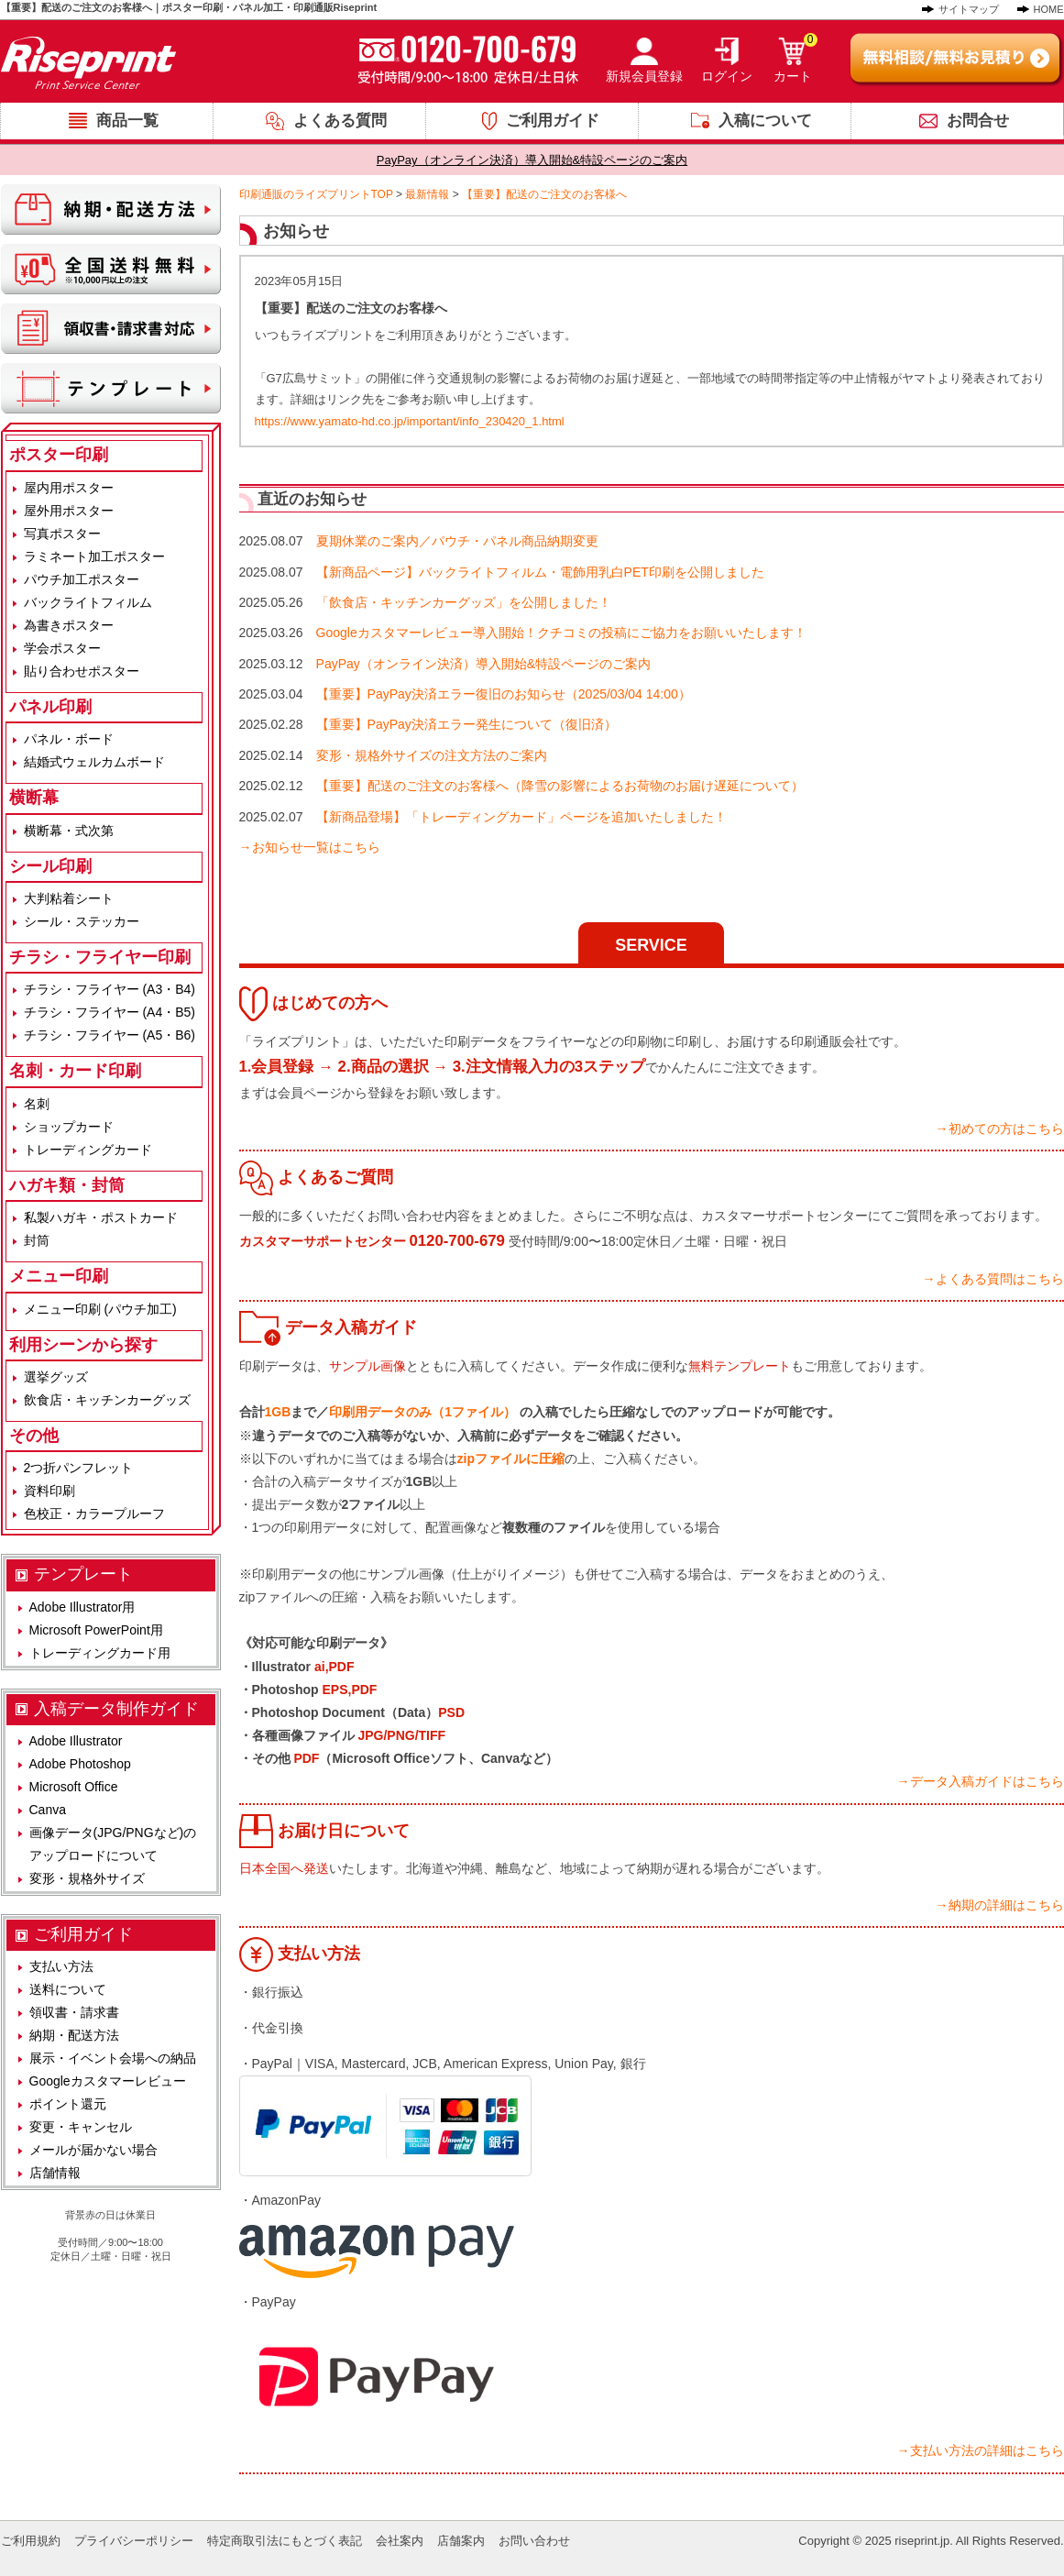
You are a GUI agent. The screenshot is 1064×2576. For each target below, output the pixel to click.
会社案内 (399, 2541)
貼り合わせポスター (81, 671)
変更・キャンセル (80, 2126)
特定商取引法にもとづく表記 (284, 2541)
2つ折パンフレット (79, 1467)
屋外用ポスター (69, 510)
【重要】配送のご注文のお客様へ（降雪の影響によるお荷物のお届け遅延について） (560, 785)
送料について (67, 1989)
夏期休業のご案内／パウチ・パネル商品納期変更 (457, 541)
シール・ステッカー (81, 921)
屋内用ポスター (69, 487)
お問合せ (978, 120)
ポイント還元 (67, 2104)
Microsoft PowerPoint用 (96, 1630)
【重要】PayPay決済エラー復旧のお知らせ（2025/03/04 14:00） (503, 694)
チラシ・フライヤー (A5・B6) (109, 1035)
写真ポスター (62, 533)
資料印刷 (49, 1490)
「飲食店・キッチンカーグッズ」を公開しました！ (463, 602)
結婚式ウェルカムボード (94, 761)
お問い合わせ (534, 2541)
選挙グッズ (56, 1377)
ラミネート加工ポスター (94, 556)
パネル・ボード (69, 739)
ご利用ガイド (552, 120)
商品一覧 (127, 120)
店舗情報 (55, 2172)
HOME (1049, 9)
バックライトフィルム (88, 602)
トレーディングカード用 (99, 1653)
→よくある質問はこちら (993, 1278)
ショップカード (69, 1126)
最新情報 (427, 194)
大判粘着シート (69, 898)
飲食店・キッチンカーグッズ (107, 1400)
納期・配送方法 (74, 2035)
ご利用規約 (30, 2541)
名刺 (36, 1103)
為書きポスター (69, 625)
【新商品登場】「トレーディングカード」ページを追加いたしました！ (521, 816)
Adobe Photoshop (80, 1763)
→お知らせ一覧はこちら (309, 847)
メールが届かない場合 (93, 2149)
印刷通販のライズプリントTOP (316, 194)
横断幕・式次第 (69, 830)
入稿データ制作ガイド (116, 1709)
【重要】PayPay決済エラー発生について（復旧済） (466, 724)
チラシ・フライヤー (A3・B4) (109, 989)
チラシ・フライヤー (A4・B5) (109, 1012)
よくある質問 (340, 120)
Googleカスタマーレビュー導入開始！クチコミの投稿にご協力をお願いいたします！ (561, 632)
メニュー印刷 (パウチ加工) (100, 1309)
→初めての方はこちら (1000, 1128)
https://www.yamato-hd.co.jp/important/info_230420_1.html (410, 421)
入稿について (765, 120)
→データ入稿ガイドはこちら (980, 1781)
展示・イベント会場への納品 (112, 2058)
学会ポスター (62, 648)
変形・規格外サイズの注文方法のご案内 (431, 755)
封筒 (36, 1240)
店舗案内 (461, 2541)
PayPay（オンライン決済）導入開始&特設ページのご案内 (532, 160)
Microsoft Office (73, 1786)
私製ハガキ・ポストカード (101, 1217)
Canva (47, 1809)
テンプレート (83, 1574)
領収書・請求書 (74, 2012)
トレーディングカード (88, 1149)
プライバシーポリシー (133, 2541)
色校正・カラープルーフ (94, 1513)
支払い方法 (61, 1966)
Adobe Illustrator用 (82, 1607)
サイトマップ (968, 9)
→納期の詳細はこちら (1000, 1905)
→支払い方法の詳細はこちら (980, 2450)
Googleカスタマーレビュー (107, 2081)
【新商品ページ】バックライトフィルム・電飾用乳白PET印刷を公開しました (540, 572)
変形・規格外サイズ (87, 1878)
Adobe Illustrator (76, 1741)
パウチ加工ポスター (81, 579)
